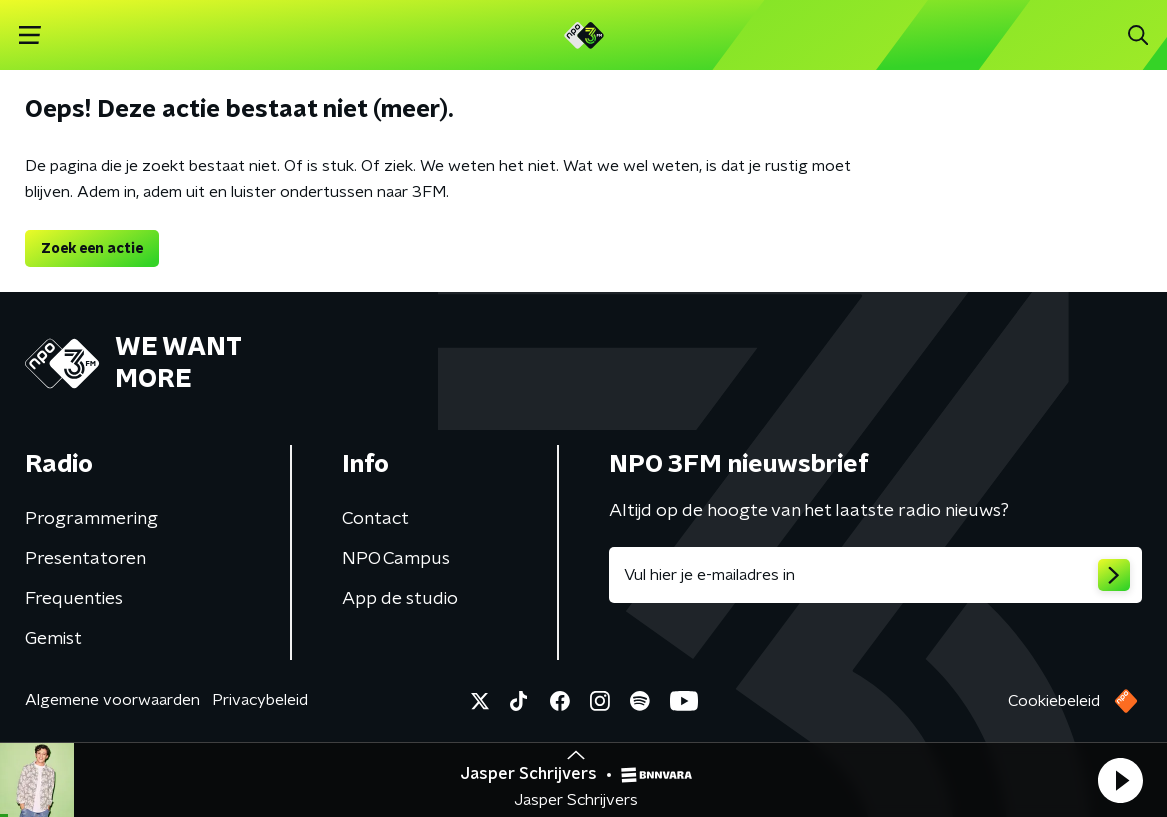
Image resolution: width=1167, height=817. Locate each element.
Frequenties (74, 599)
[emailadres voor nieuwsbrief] (876, 575)
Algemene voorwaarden (112, 700)
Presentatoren (85, 559)
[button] (1120, 780)
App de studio (400, 599)
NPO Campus (396, 559)
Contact (375, 519)
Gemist (53, 639)
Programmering (91, 519)
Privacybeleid (260, 700)
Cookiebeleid (1054, 701)
